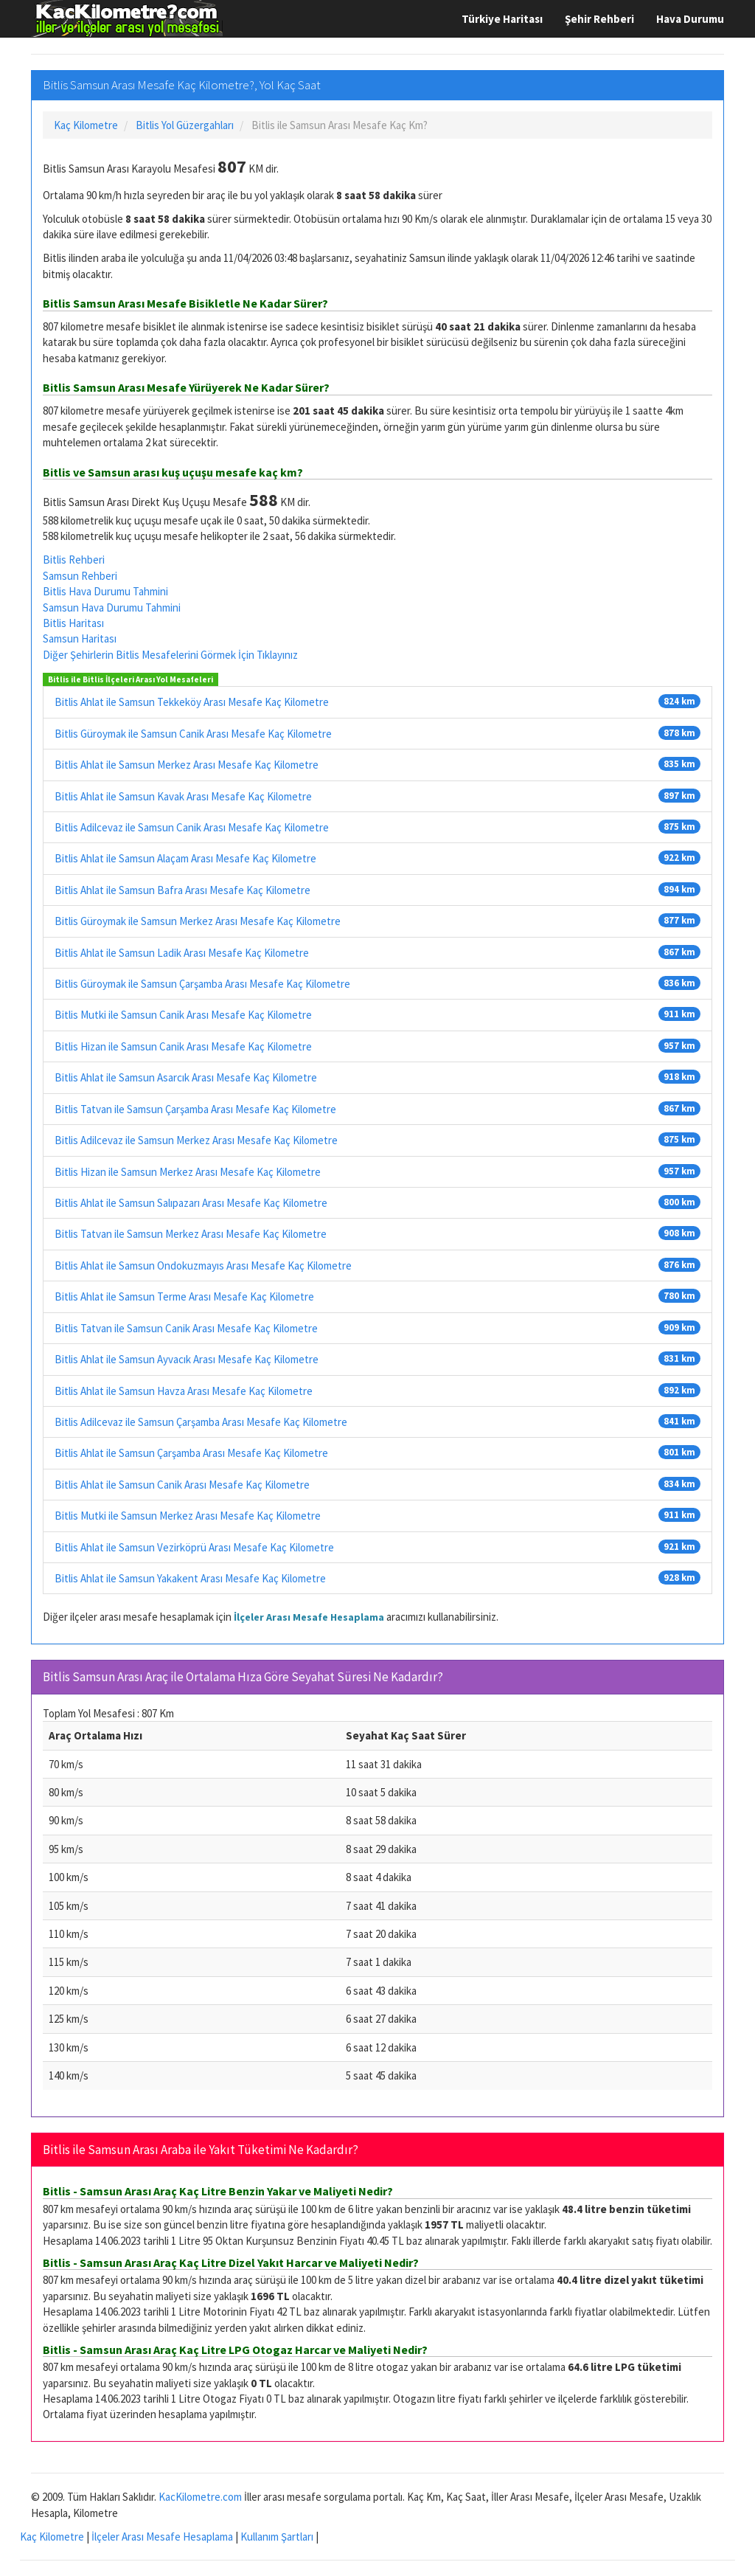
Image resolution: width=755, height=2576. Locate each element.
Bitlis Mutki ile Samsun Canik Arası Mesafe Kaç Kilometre (183, 1015)
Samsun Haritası (79, 638)
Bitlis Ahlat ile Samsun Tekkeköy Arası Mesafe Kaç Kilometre (192, 702)
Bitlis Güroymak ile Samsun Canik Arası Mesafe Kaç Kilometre (193, 734)
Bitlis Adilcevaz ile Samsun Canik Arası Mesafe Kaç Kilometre (192, 827)
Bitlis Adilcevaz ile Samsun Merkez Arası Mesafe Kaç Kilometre (196, 1140)
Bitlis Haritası (73, 623)
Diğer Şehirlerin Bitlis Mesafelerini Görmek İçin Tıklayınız (170, 655)
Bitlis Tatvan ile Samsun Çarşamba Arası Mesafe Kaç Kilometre (195, 1109)
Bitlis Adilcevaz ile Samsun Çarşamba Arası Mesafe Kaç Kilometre (201, 1422)
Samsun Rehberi (80, 576)
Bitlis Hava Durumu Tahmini (105, 591)
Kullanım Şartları (276, 2537)
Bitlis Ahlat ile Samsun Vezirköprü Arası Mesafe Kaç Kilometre (194, 1547)
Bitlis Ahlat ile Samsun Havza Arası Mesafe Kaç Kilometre (184, 1391)
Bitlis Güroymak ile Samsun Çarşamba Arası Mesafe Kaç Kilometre (202, 984)
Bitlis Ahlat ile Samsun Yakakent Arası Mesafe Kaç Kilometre (190, 1578)
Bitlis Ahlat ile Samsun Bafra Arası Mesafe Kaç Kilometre (182, 890)
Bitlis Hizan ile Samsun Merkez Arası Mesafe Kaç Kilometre (188, 1172)
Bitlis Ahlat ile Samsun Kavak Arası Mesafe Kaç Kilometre (183, 796)
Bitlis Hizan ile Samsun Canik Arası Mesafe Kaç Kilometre (183, 1046)
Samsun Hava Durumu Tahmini (112, 607)
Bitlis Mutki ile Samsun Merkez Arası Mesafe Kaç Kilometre (188, 1516)
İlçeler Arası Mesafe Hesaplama (309, 1617)
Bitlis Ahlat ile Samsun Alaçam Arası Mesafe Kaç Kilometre (185, 858)
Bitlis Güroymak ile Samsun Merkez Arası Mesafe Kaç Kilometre (198, 921)
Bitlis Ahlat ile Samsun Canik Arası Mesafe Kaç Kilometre (182, 1485)
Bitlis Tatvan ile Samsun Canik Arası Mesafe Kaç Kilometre (186, 1328)
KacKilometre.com (200, 2497)
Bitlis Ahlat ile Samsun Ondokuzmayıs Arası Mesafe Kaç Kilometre (203, 1265)
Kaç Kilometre (52, 2537)
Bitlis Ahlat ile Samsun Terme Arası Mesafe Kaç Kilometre (184, 1296)
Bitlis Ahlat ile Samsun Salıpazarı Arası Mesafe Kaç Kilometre (191, 1203)
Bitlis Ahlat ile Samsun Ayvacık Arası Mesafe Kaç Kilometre (187, 1359)
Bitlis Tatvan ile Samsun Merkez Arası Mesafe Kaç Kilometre (191, 1234)
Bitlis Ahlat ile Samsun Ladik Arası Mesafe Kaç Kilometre (182, 953)
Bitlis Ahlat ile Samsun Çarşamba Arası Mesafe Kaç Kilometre (191, 1453)
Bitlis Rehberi (74, 560)
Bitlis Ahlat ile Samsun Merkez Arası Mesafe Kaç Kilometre (187, 765)
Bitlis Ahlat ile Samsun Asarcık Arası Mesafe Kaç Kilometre (186, 1077)
